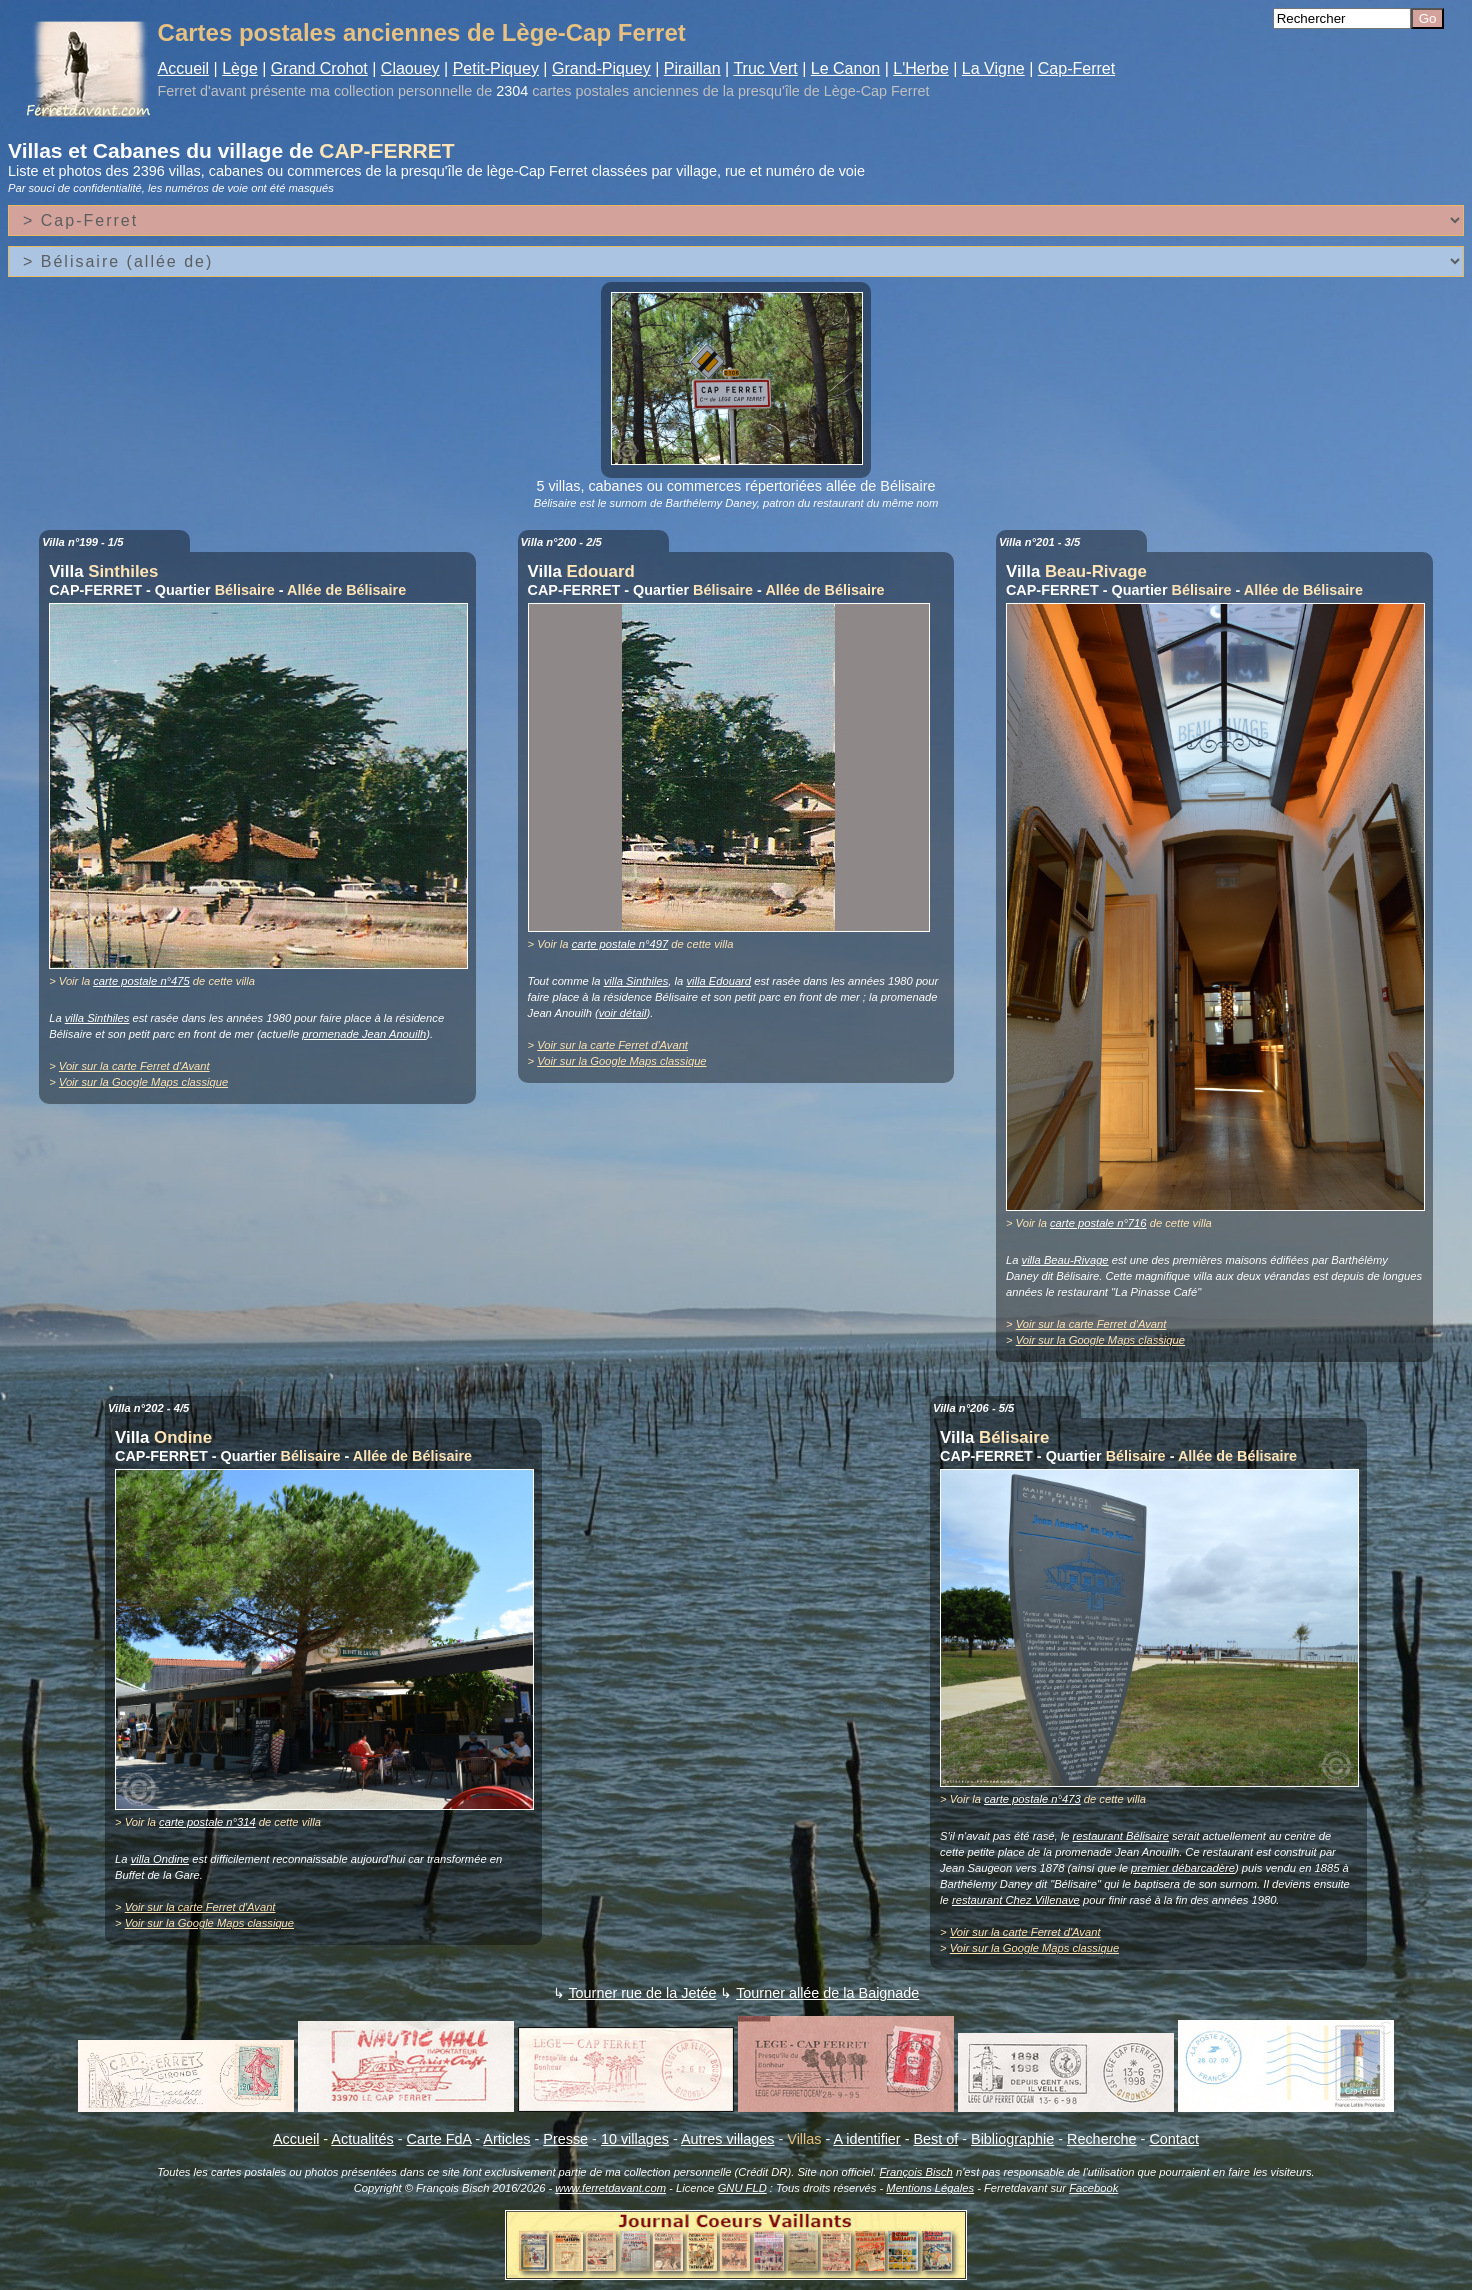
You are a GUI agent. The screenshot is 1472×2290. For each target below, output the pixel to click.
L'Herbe (921, 68)
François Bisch (915, 2172)
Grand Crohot (319, 68)
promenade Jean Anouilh (364, 1034)
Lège (240, 68)
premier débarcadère (1183, 1868)
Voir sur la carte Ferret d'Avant (134, 1066)
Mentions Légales (930, 2188)
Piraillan (692, 68)
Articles (506, 2139)
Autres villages (728, 2139)
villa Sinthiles (97, 1018)
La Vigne (993, 68)
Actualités (362, 2139)
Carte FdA (439, 2139)
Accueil (184, 68)
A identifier (866, 2139)
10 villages (635, 2139)
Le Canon (845, 68)
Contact (1174, 2139)
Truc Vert (765, 68)
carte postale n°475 (141, 981)
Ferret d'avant (202, 91)
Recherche (1102, 2139)
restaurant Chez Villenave (1016, 1900)
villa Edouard (718, 981)
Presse (565, 2139)
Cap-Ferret (1076, 68)
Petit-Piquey (496, 68)
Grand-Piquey (601, 68)
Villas (804, 2139)
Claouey (410, 68)
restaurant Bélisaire (1121, 1836)
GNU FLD (742, 2188)
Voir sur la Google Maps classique (143, 1082)
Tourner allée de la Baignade (827, 1993)
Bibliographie (1012, 2139)
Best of (935, 2139)
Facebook (1093, 2188)
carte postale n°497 (620, 944)
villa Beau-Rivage (1065, 1260)
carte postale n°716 (1098, 1223)
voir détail (623, 1013)
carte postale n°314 (207, 1822)
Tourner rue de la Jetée (642, 1993)
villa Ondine (160, 1859)
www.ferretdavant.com (610, 2188)
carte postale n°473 (1032, 1799)
